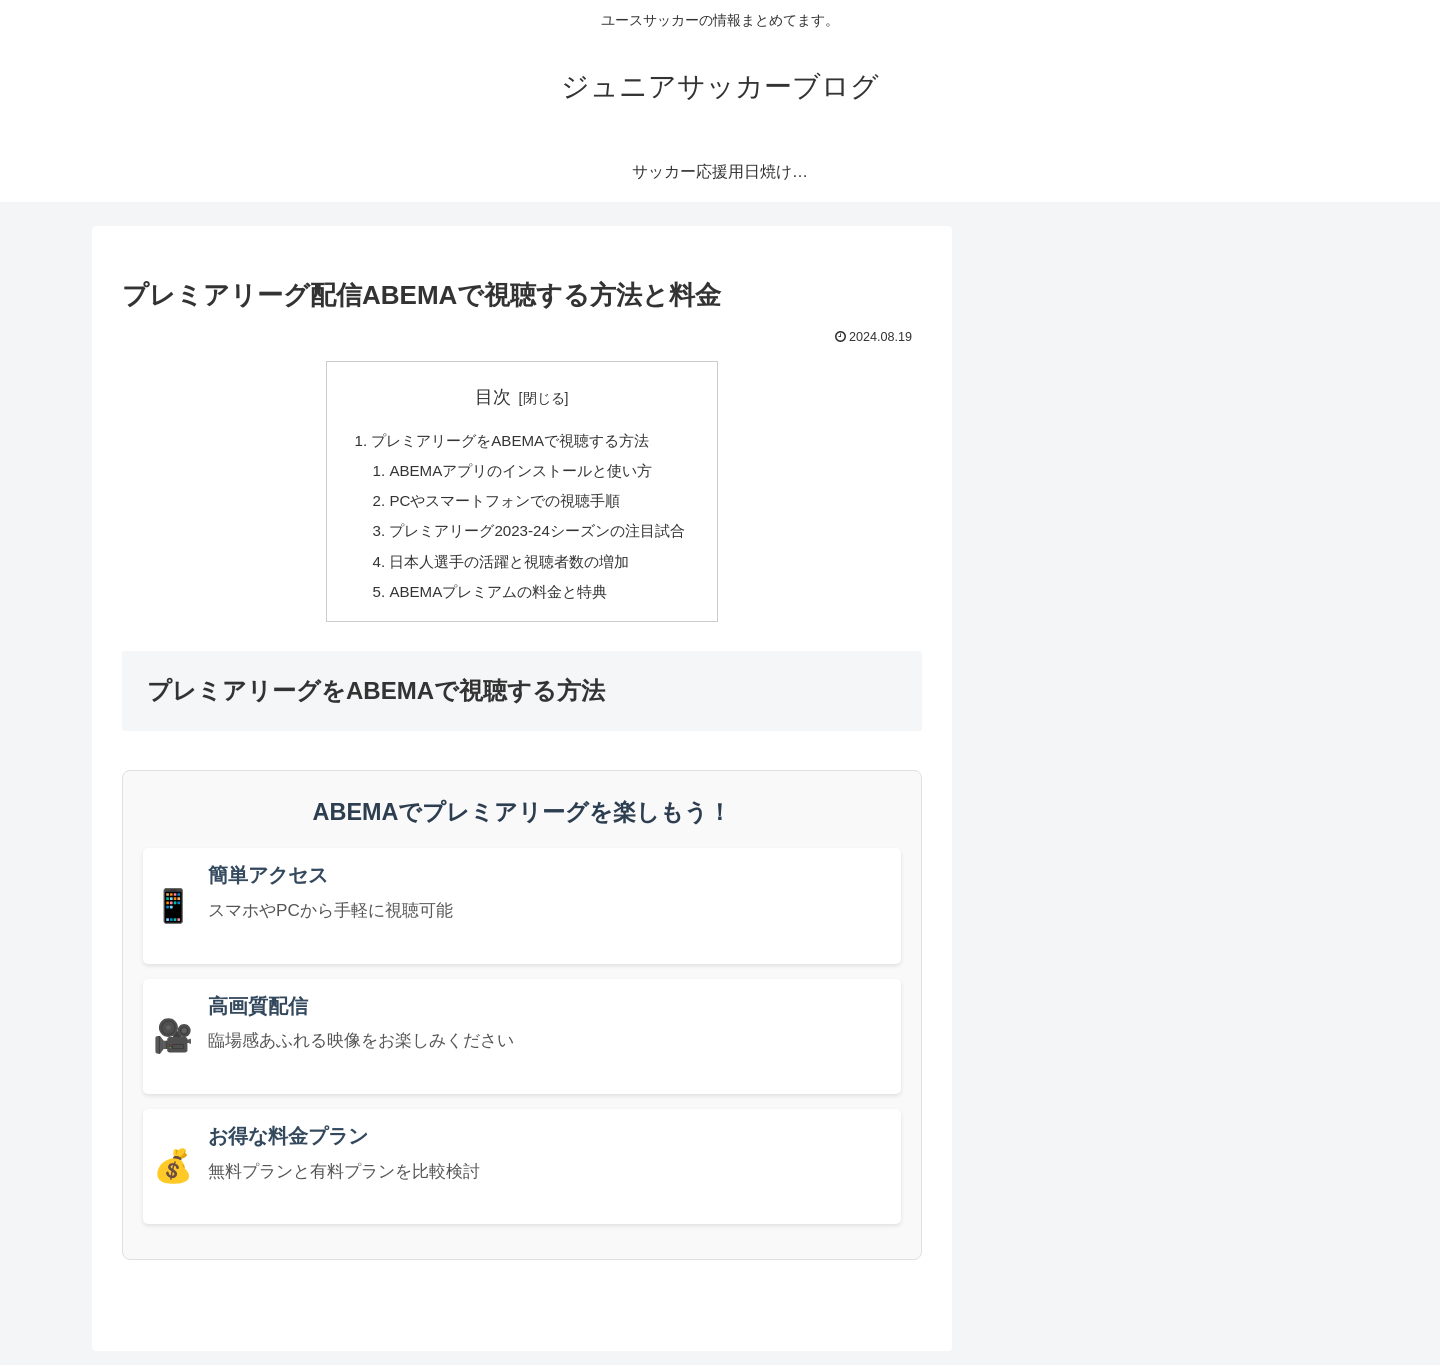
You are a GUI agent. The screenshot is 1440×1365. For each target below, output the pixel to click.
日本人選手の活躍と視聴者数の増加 (508, 571)
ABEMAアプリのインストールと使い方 (520, 474)
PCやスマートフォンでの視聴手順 (503, 506)
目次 (493, 397)
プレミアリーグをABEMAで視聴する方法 (509, 442)
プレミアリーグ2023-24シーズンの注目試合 (537, 539)
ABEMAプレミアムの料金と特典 (496, 604)
